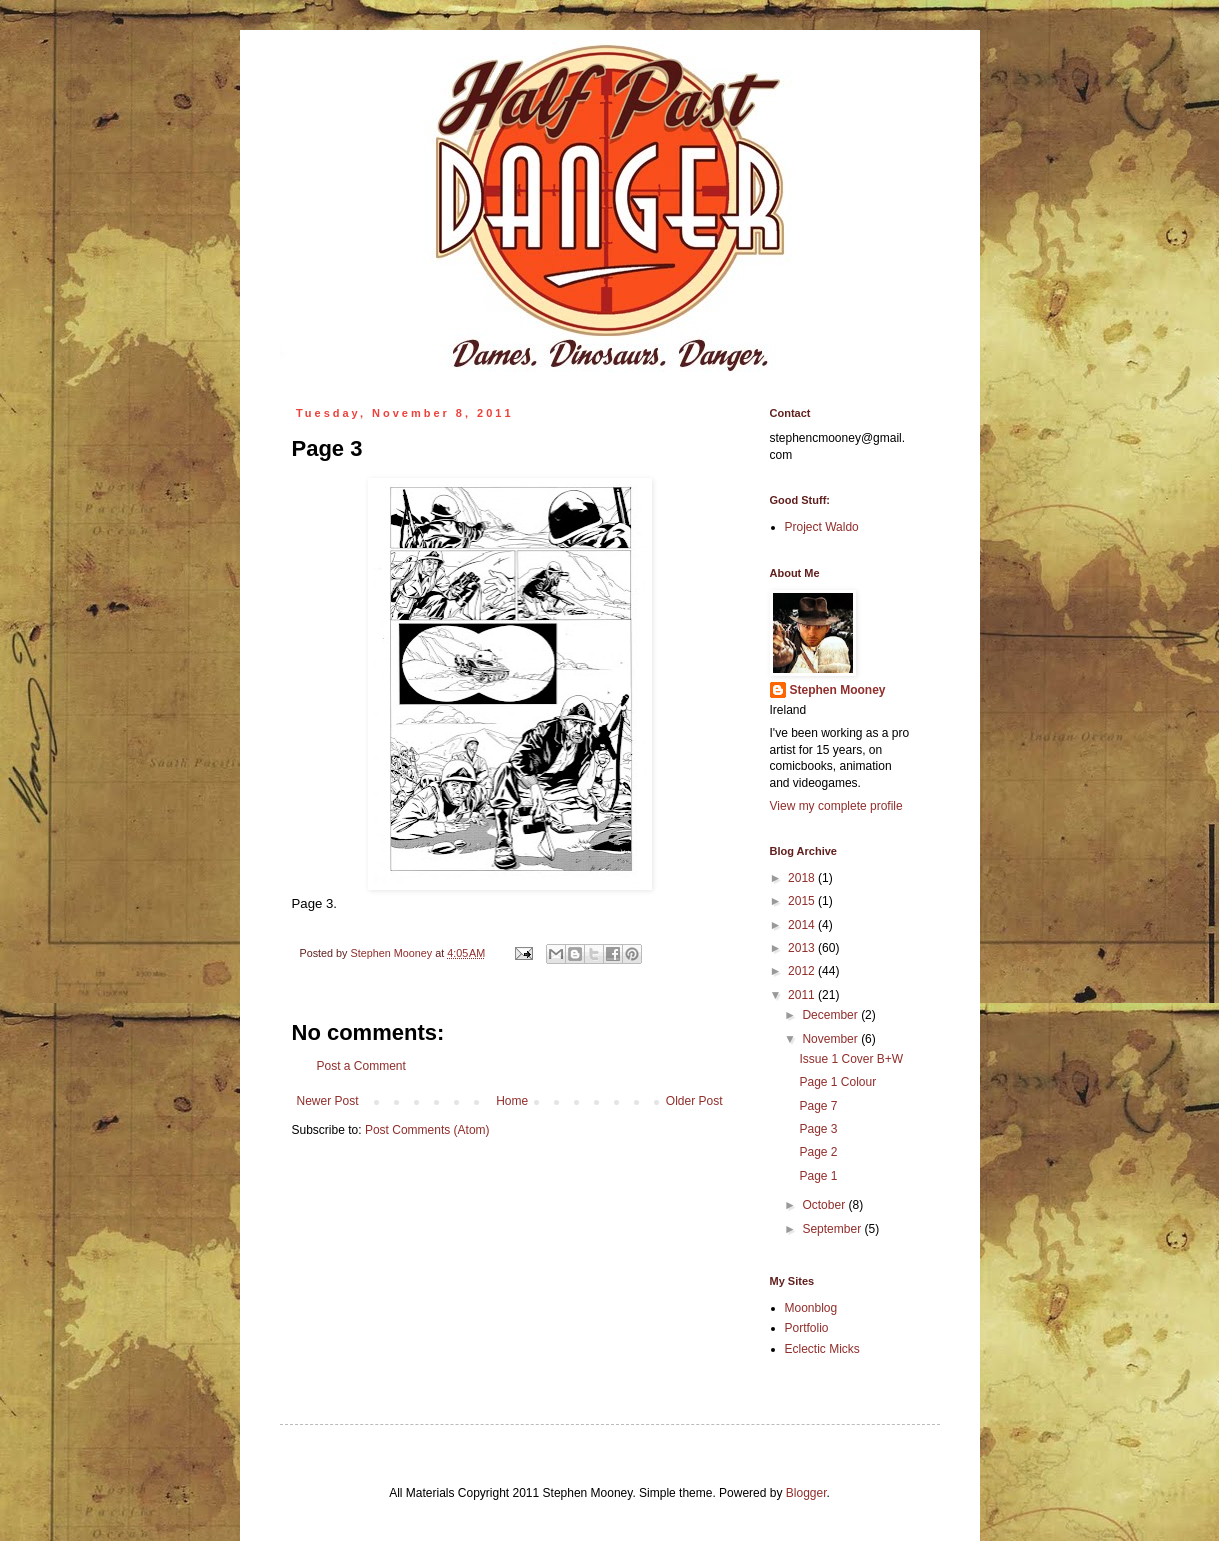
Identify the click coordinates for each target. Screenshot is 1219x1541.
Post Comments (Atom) (427, 1130)
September (833, 1229)
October (825, 1205)
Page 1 (818, 1176)
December (831, 1015)
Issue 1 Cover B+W (851, 1059)
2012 (803, 971)
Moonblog (811, 1308)
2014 (803, 925)
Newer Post (328, 1101)
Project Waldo (822, 527)
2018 (803, 878)
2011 (803, 995)
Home (512, 1101)
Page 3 (818, 1129)
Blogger (806, 1493)
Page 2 (818, 1152)
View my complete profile (836, 806)
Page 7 (818, 1106)
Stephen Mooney (838, 690)
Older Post (694, 1101)
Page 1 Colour (837, 1082)
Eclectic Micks (822, 1349)
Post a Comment (361, 1066)
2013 (803, 948)
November (831, 1039)
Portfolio (807, 1328)
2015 (803, 901)
